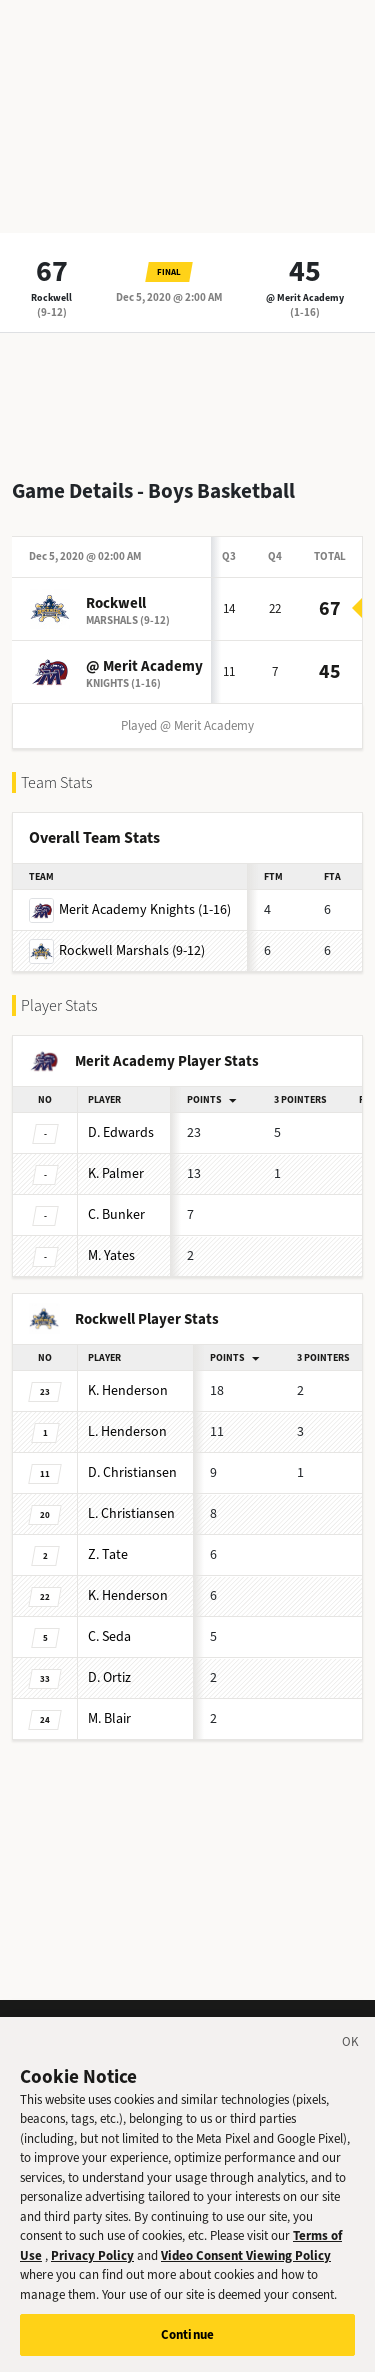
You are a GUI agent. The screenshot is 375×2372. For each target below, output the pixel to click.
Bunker (116, 1214)
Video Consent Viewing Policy (246, 2275)
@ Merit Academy (305, 297)
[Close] (351, 2065)
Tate (108, 1554)
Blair (109, 1718)
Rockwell (51, 297)
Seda (109, 1636)
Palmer (116, 1173)
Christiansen (132, 1472)
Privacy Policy (92, 2275)
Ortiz (109, 1677)
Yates (111, 1255)
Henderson (128, 1390)
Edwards (121, 1132)
